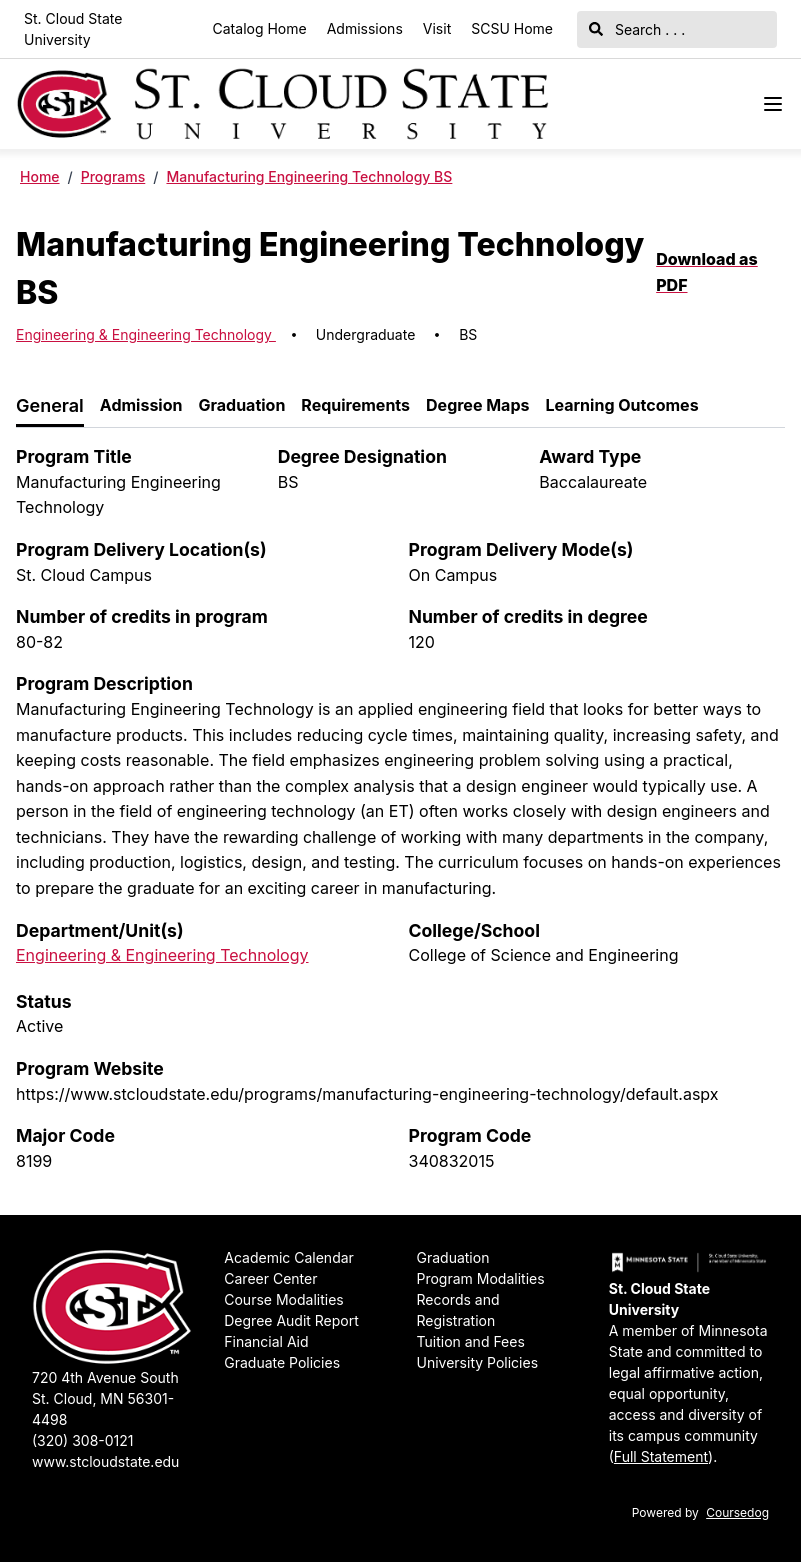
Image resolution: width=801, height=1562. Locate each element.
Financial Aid (266, 1341)
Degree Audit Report (291, 1320)
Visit (437, 28)
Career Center (270, 1278)
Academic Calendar (289, 1257)
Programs (113, 176)
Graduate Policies (282, 1362)
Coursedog (737, 1512)
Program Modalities (481, 1278)
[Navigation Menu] (773, 104)
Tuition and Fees (471, 1341)
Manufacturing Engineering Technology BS (309, 176)
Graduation (453, 1257)
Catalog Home (260, 28)
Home (40, 176)
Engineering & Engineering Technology (146, 334)
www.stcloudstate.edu (105, 1461)
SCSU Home (512, 28)
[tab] (50, 406)
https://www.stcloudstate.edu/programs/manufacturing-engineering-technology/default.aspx (367, 1094)
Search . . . (637, 29)
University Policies (478, 1362)
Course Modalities (283, 1299)
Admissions (365, 28)
